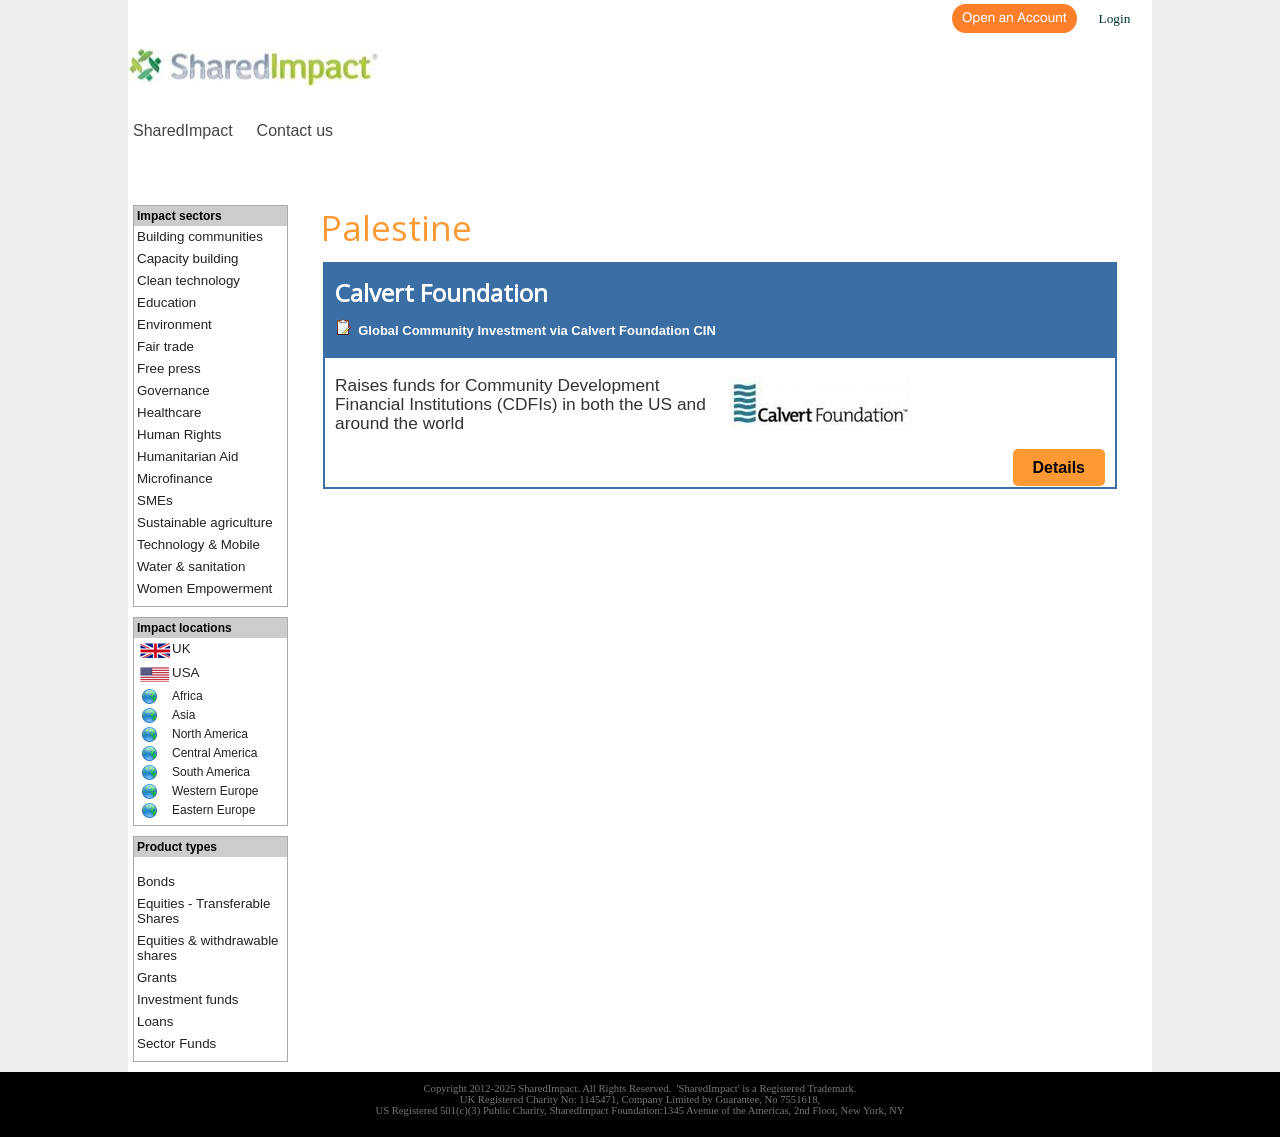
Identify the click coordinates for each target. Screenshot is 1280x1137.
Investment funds (188, 999)
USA (185, 672)
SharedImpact (183, 130)
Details (1059, 467)
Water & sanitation (191, 566)
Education (166, 302)
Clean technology (188, 280)
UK (181, 648)
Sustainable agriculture (205, 522)
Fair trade (165, 346)
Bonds (156, 881)
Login (1115, 18)
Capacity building (188, 258)
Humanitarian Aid (188, 456)
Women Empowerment (204, 588)
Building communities (200, 236)
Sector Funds (176, 1043)
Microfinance (175, 478)
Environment (174, 324)
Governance (173, 390)
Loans (155, 1021)
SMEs (155, 500)
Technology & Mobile (198, 544)
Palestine (396, 227)
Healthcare (169, 412)
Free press (169, 368)
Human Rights (179, 434)
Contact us (295, 130)
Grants (157, 977)
